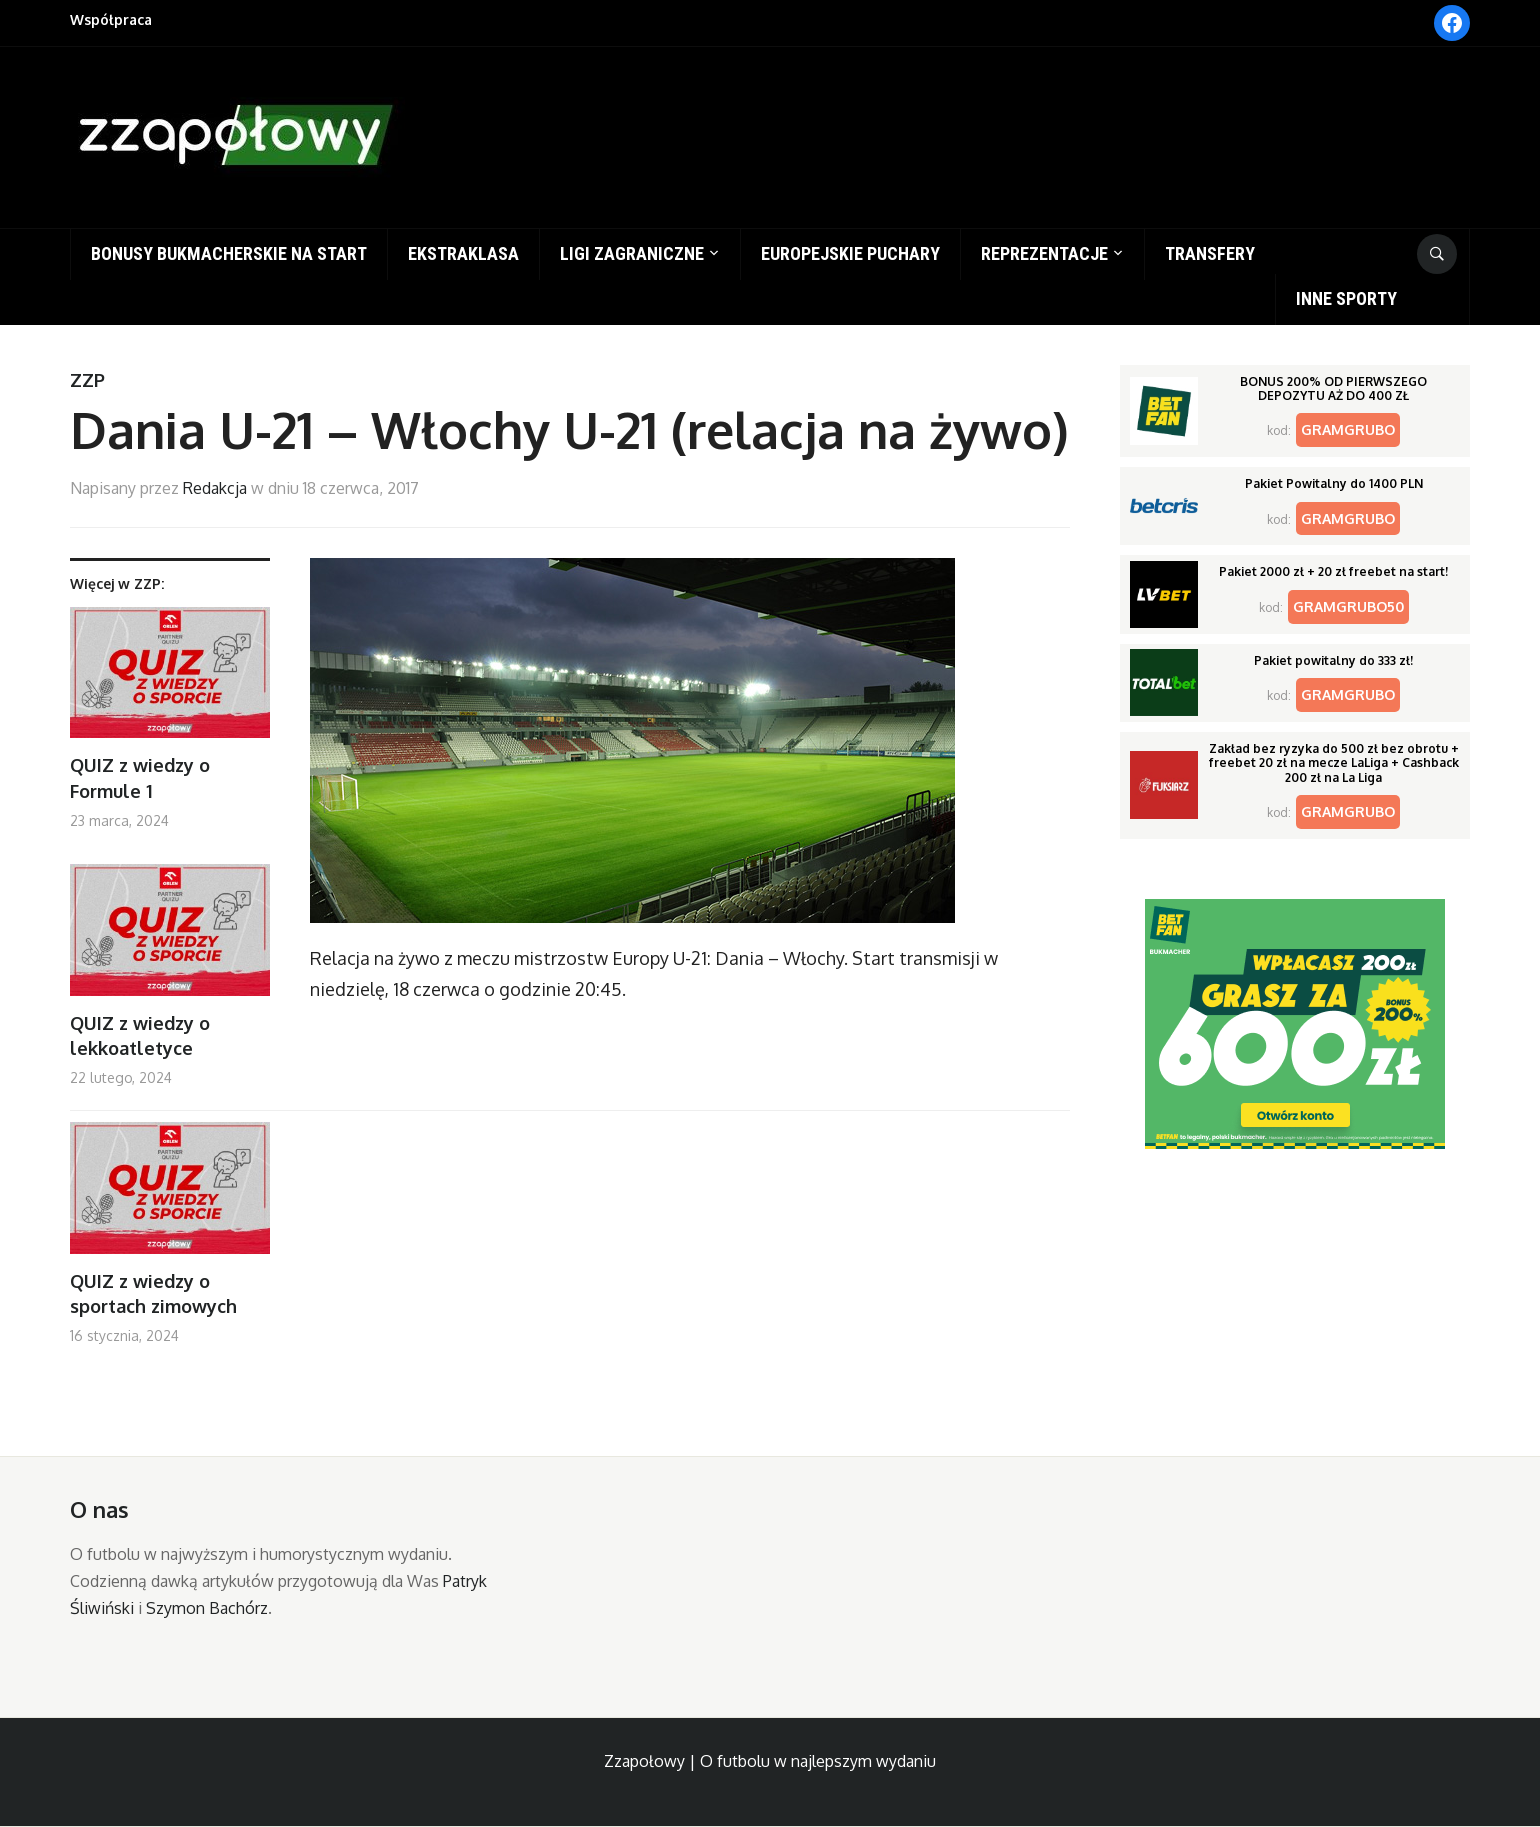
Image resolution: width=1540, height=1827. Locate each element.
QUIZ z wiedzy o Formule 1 (140, 777)
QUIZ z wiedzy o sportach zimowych (153, 1293)
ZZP (87, 380)
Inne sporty (1346, 298)
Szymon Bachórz (207, 1608)
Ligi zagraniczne (632, 253)
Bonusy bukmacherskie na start (229, 253)
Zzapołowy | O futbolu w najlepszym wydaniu (770, 1761)
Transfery (1210, 253)
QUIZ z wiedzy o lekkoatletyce (140, 1035)
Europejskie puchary (850, 253)
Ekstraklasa (463, 253)
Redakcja (215, 488)
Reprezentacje (1044, 253)
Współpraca (111, 19)
